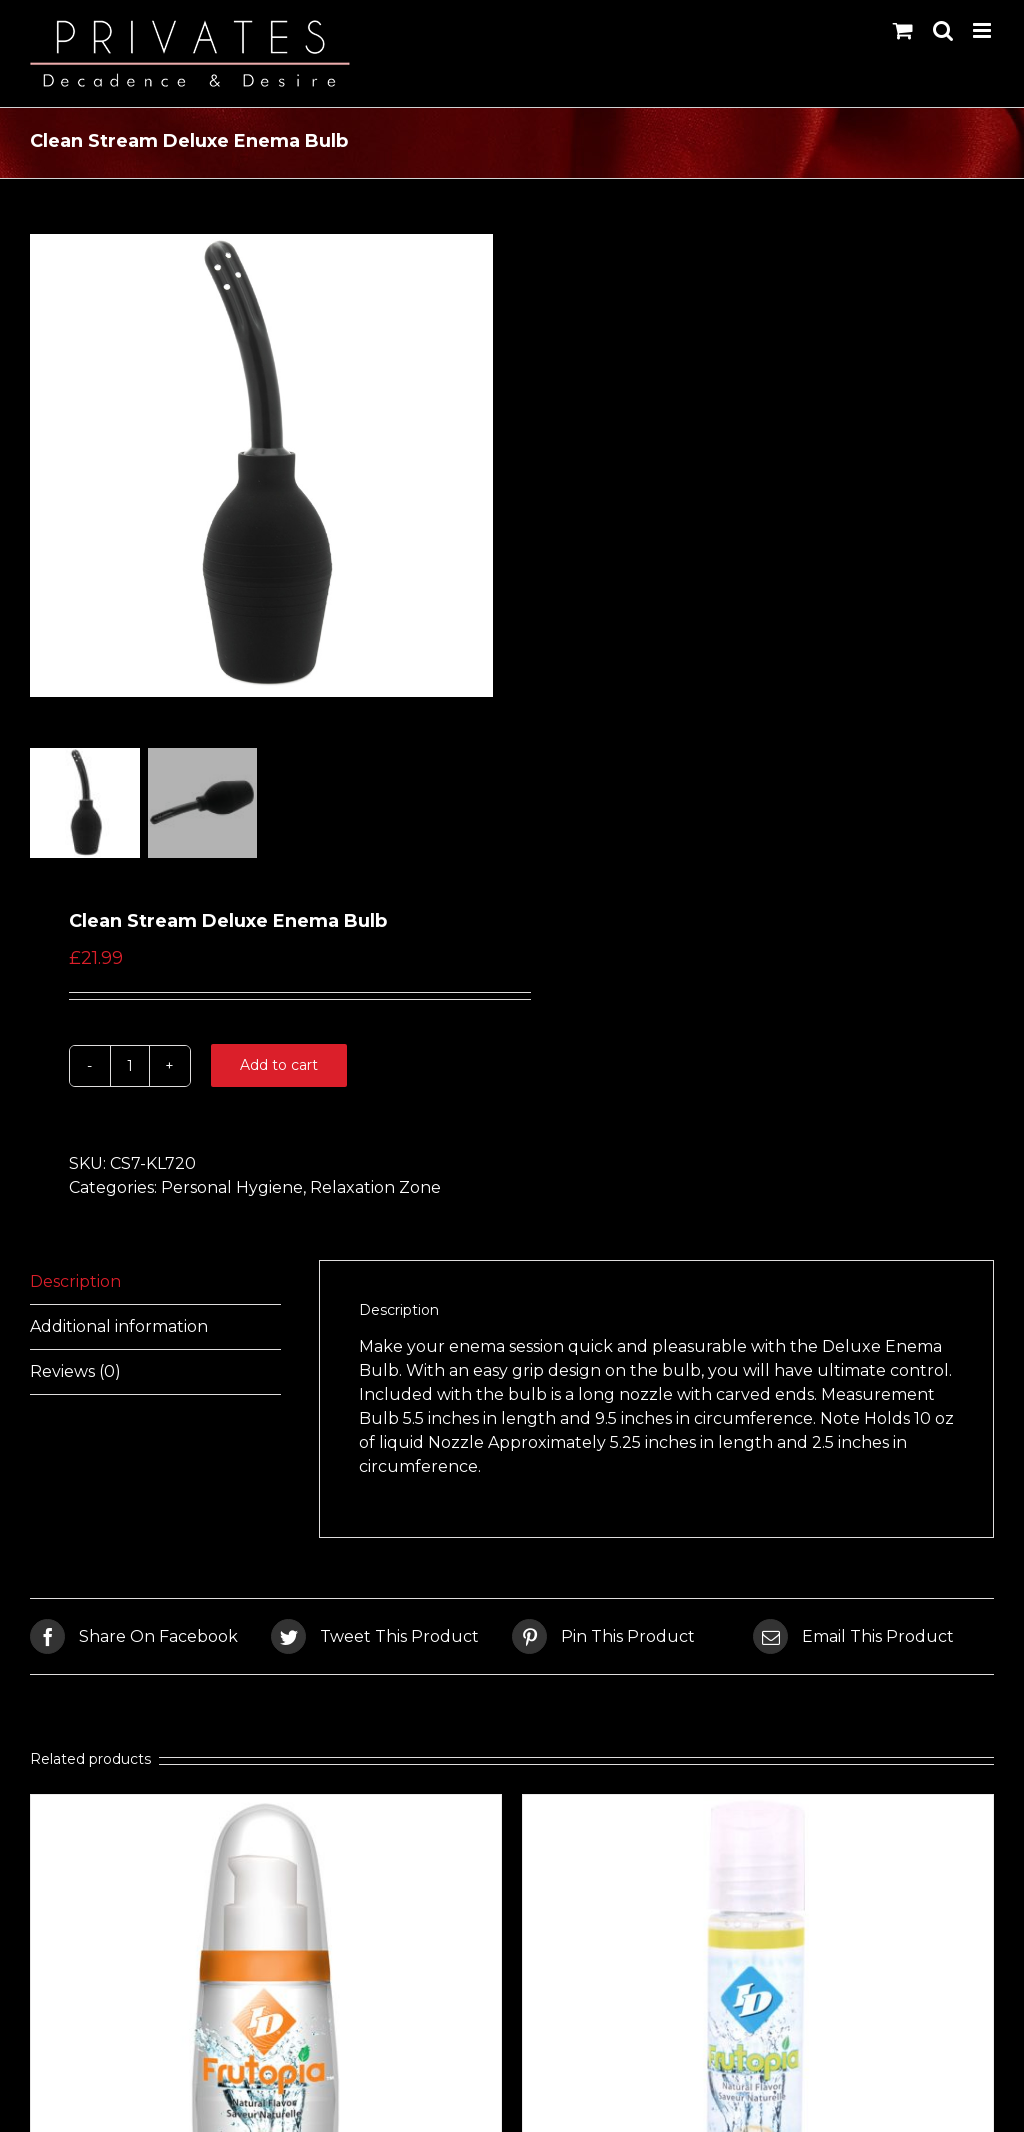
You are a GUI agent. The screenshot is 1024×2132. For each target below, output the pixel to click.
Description (75, 1285)
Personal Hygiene (232, 1191)
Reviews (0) (75, 1375)
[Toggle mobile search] (943, 30)
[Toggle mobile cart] (903, 30)
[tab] (155, 1286)
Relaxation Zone (375, 1191)
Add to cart (279, 1069)
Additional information (119, 1330)
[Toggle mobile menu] (983, 30)
